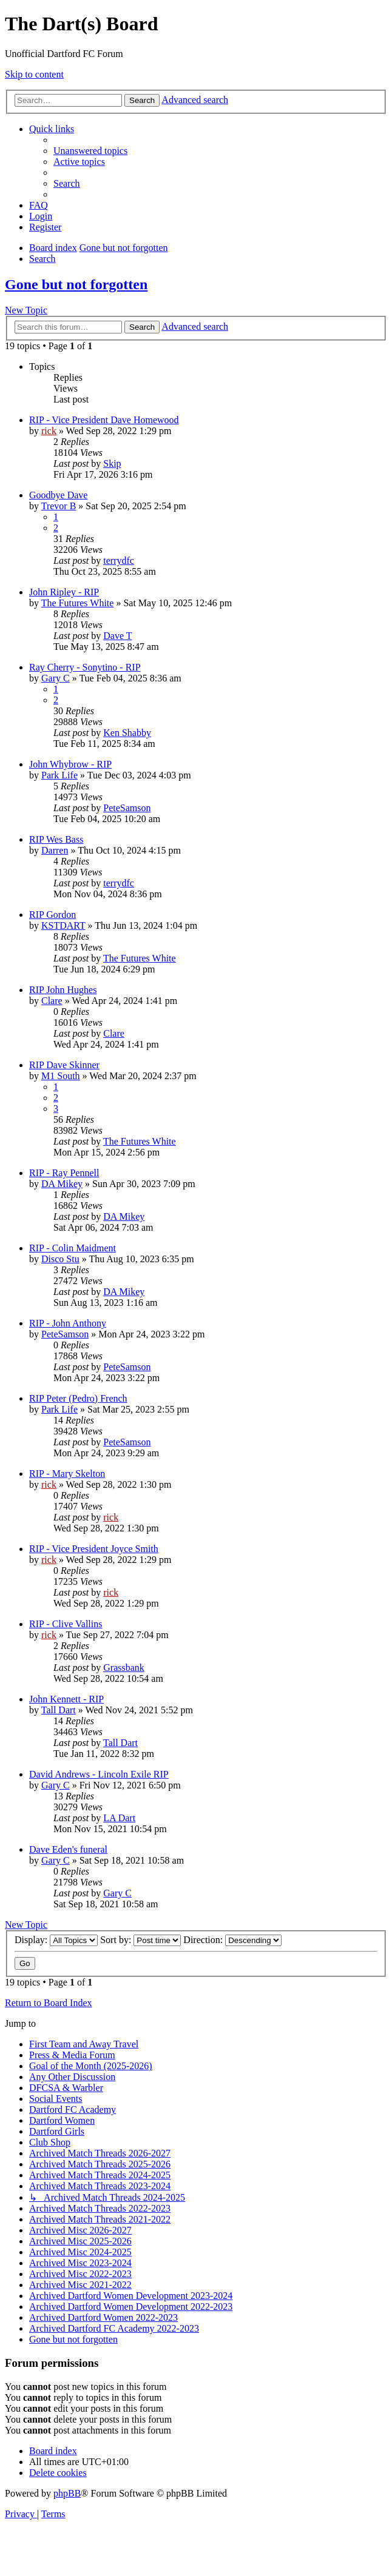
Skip (112, 463)
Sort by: (140, 1940)
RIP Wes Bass (56, 839)
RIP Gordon (52, 914)
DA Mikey (62, 1184)
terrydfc (118, 560)
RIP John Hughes (62, 990)
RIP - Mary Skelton (67, 1473)
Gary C (55, 678)
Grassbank (123, 1667)
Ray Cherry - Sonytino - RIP (85, 667)
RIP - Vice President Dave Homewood (104, 420)
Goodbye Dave (58, 495)
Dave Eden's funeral (68, 1849)
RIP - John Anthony (67, 1323)
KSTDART (63, 925)
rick (48, 431)
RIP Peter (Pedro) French (78, 1398)
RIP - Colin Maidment (72, 1248)
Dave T (117, 636)
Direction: (232, 1940)
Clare (52, 1000)
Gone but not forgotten (76, 284)
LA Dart (119, 1818)
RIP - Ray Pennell (64, 1173)
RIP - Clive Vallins (65, 1624)
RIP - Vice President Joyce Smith (93, 1549)
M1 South (60, 1076)
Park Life (59, 775)
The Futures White (77, 603)
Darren (54, 850)
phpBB (67, 2493)
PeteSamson (126, 808)
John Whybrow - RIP (70, 764)
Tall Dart (58, 1710)
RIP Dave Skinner (64, 1065)
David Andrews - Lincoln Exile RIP (99, 1774)
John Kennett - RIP (66, 1699)
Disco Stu (60, 1259)
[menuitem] (90, 151)
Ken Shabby (127, 733)
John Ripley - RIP (64, 592)
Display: (56, 1940)
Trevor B (58, 506)
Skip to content (34, 74)
